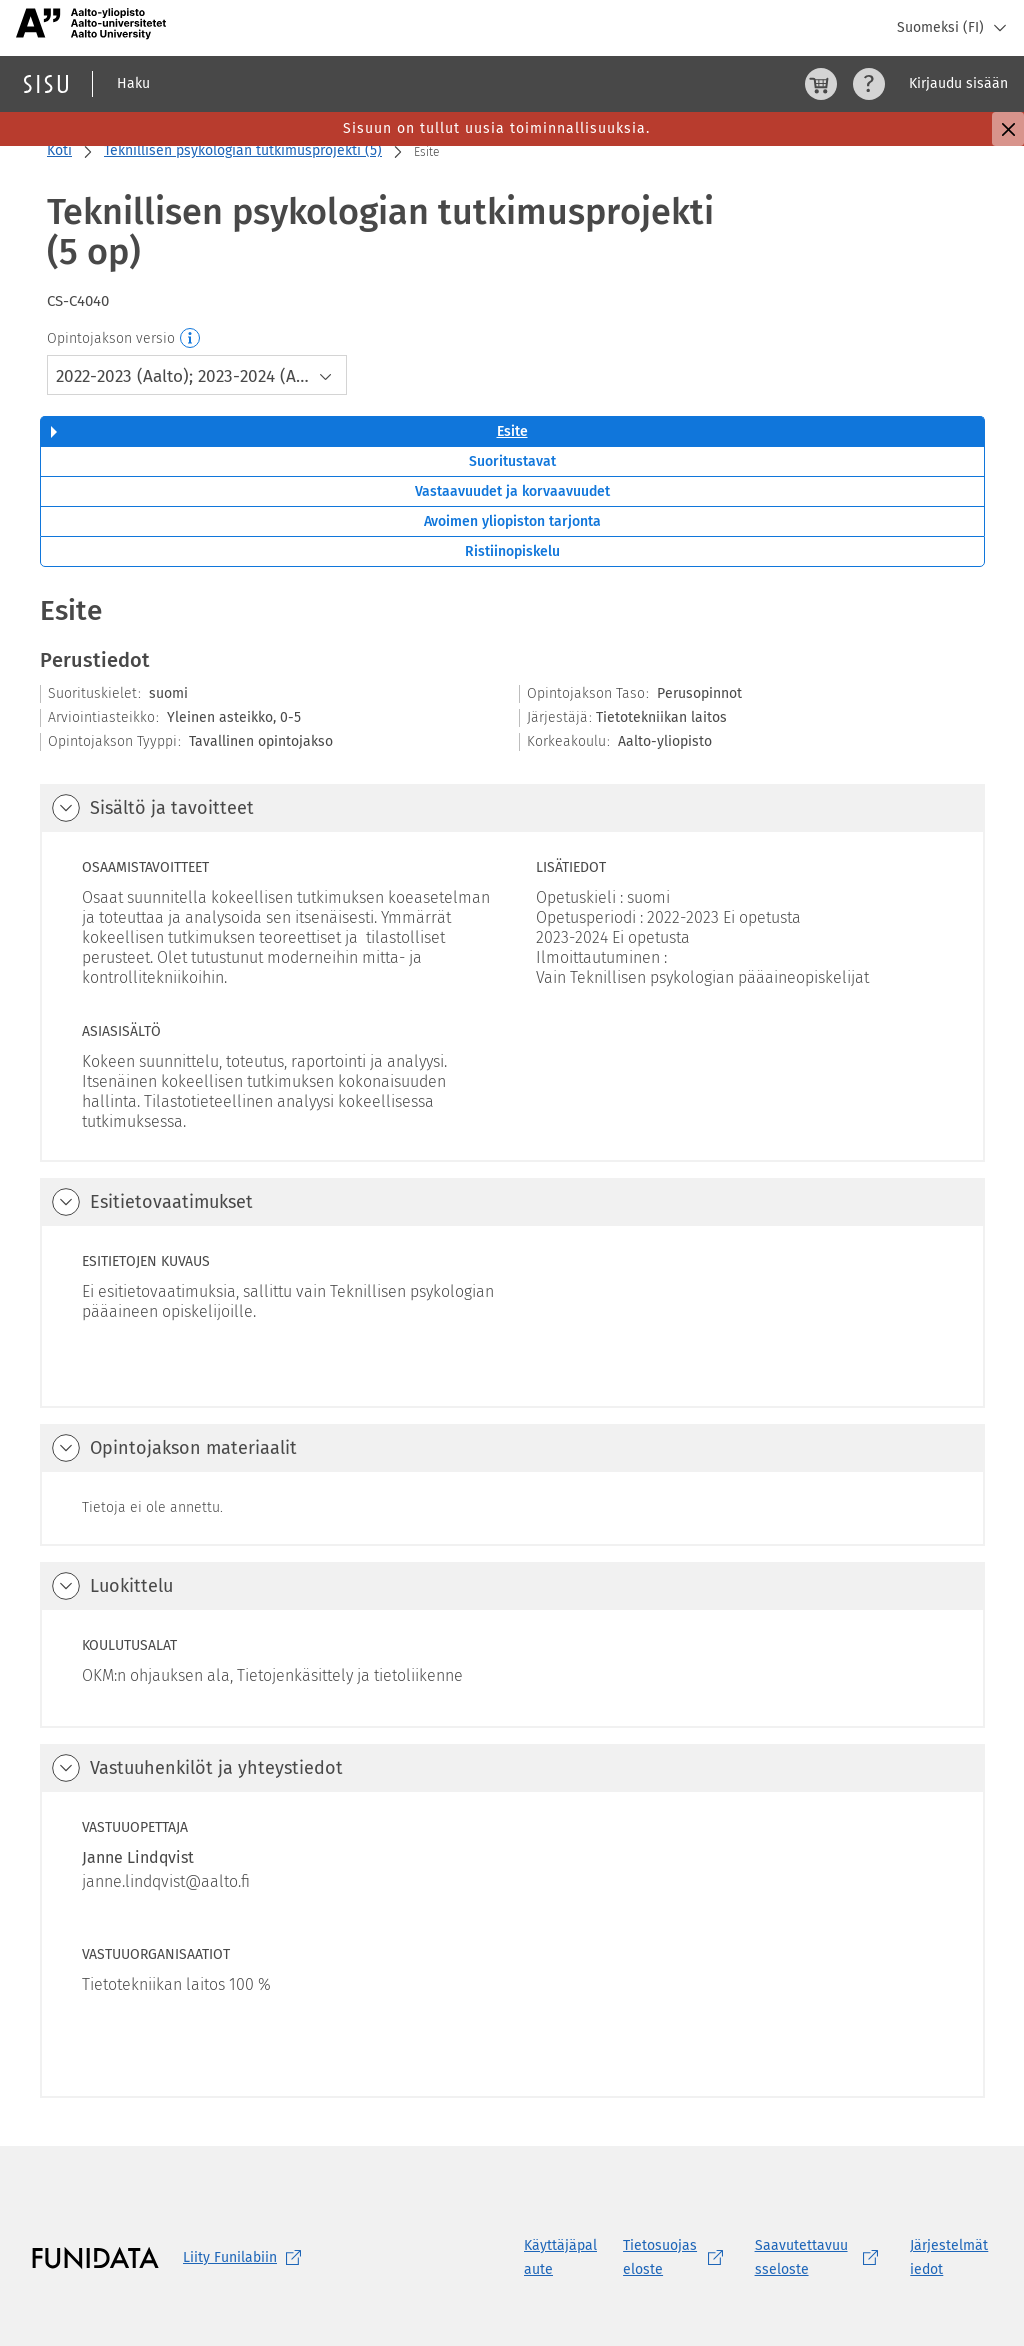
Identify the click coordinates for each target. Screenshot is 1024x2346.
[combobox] (197, 375)
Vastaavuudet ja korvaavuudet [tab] (512, 491)
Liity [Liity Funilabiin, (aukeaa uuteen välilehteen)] (246, 2258)
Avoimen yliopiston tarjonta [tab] (512, 521)
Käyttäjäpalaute (560, 2257)
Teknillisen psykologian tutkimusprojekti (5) (243, 150)
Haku (133, 83)
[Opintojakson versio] (191, 339)
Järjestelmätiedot (949, 2257)
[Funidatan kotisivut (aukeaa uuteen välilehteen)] (95, 2258)
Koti (59, 150)
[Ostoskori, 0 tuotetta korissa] (821, 84)
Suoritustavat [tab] (512, 461)
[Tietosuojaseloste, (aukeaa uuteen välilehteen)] (676, 2258)
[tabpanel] (512, 1344)
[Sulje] (1008, 129)
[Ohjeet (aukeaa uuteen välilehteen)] (869, 84)
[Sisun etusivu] (46, 84)
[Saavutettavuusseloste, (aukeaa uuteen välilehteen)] (821, 2258)
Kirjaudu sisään (958, 83)
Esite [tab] (512, 431)
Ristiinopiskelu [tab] (512, 551)
